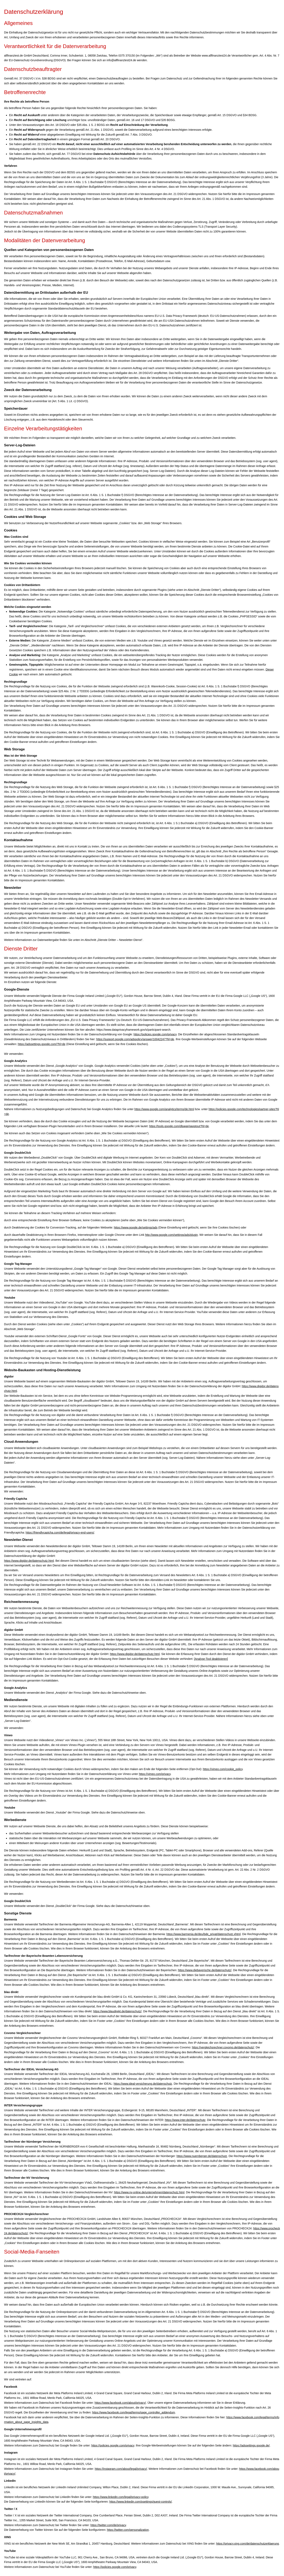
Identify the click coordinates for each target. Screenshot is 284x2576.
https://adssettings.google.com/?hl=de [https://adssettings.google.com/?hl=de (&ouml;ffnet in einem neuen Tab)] (41, 1044)
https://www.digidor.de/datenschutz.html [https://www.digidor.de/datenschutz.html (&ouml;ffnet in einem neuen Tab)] (29, 1560)
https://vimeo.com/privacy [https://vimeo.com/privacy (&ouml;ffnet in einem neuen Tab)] (155, 1774)
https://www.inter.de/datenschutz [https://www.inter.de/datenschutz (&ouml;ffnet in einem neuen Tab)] (185, 2120)
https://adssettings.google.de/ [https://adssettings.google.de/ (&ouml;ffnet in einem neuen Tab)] (251, 2445)
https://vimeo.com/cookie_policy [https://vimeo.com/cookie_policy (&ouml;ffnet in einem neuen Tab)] (223, 1769)
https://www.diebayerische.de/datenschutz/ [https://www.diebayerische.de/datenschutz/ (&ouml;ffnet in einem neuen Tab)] (205, 1970)
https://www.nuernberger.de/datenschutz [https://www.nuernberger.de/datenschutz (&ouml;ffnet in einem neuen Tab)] (202, 2156)
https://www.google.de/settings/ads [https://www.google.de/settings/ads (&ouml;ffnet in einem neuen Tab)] (135, 1227)
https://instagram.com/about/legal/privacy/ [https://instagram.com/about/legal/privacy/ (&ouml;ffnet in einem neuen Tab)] (121, 2468)
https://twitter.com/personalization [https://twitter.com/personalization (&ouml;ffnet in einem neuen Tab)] (128, 2529)
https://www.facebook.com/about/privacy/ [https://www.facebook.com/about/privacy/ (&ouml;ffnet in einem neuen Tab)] (120, 2402)
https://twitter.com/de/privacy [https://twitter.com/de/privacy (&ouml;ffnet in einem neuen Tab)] (108, 2525)
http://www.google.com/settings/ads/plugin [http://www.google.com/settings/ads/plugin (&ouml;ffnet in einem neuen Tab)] (171, 1234)
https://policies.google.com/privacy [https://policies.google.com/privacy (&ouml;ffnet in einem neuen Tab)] (155, 1034)
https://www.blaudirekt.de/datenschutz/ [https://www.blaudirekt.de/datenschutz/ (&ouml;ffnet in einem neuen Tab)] (117, 2011)
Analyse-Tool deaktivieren (211, 1658)
